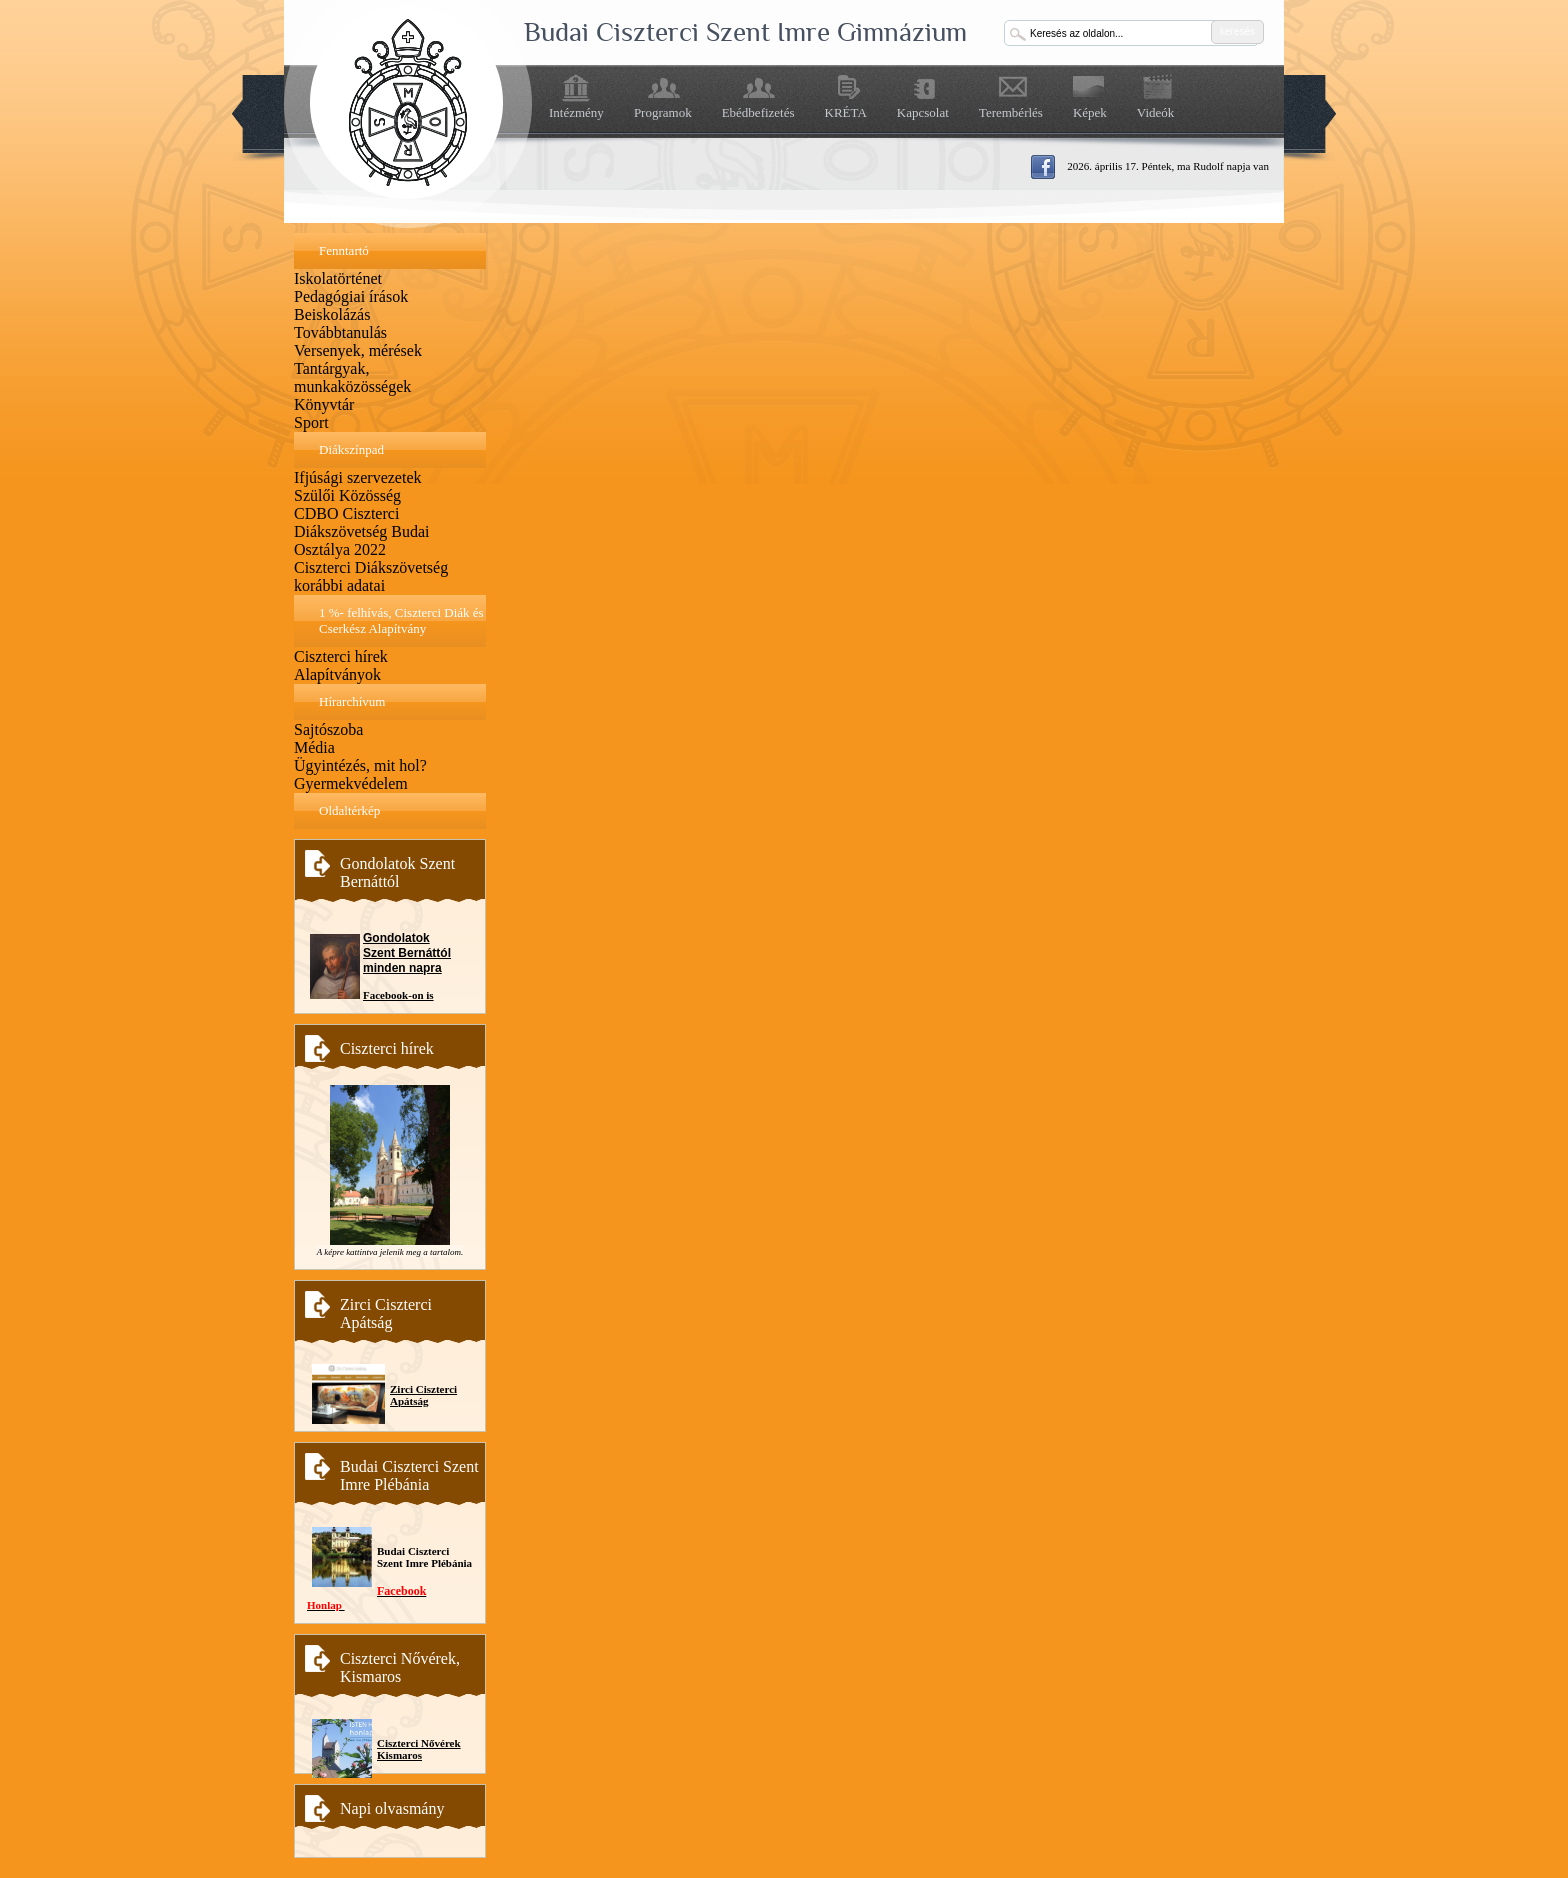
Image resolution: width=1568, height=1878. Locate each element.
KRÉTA (846, 112)
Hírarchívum (352, 701)
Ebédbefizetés (758, 112)
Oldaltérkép (349, 810)
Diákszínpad (351, 449)
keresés (1237, 31)
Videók (1156, 112)
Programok (663, 112)
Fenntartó (344, 250)
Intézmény (576, 112)
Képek (1090, 112)
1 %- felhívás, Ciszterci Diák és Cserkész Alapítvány (401, 620)
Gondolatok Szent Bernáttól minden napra (407, 953)
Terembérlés (1011, 112)
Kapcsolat (923, 112)
